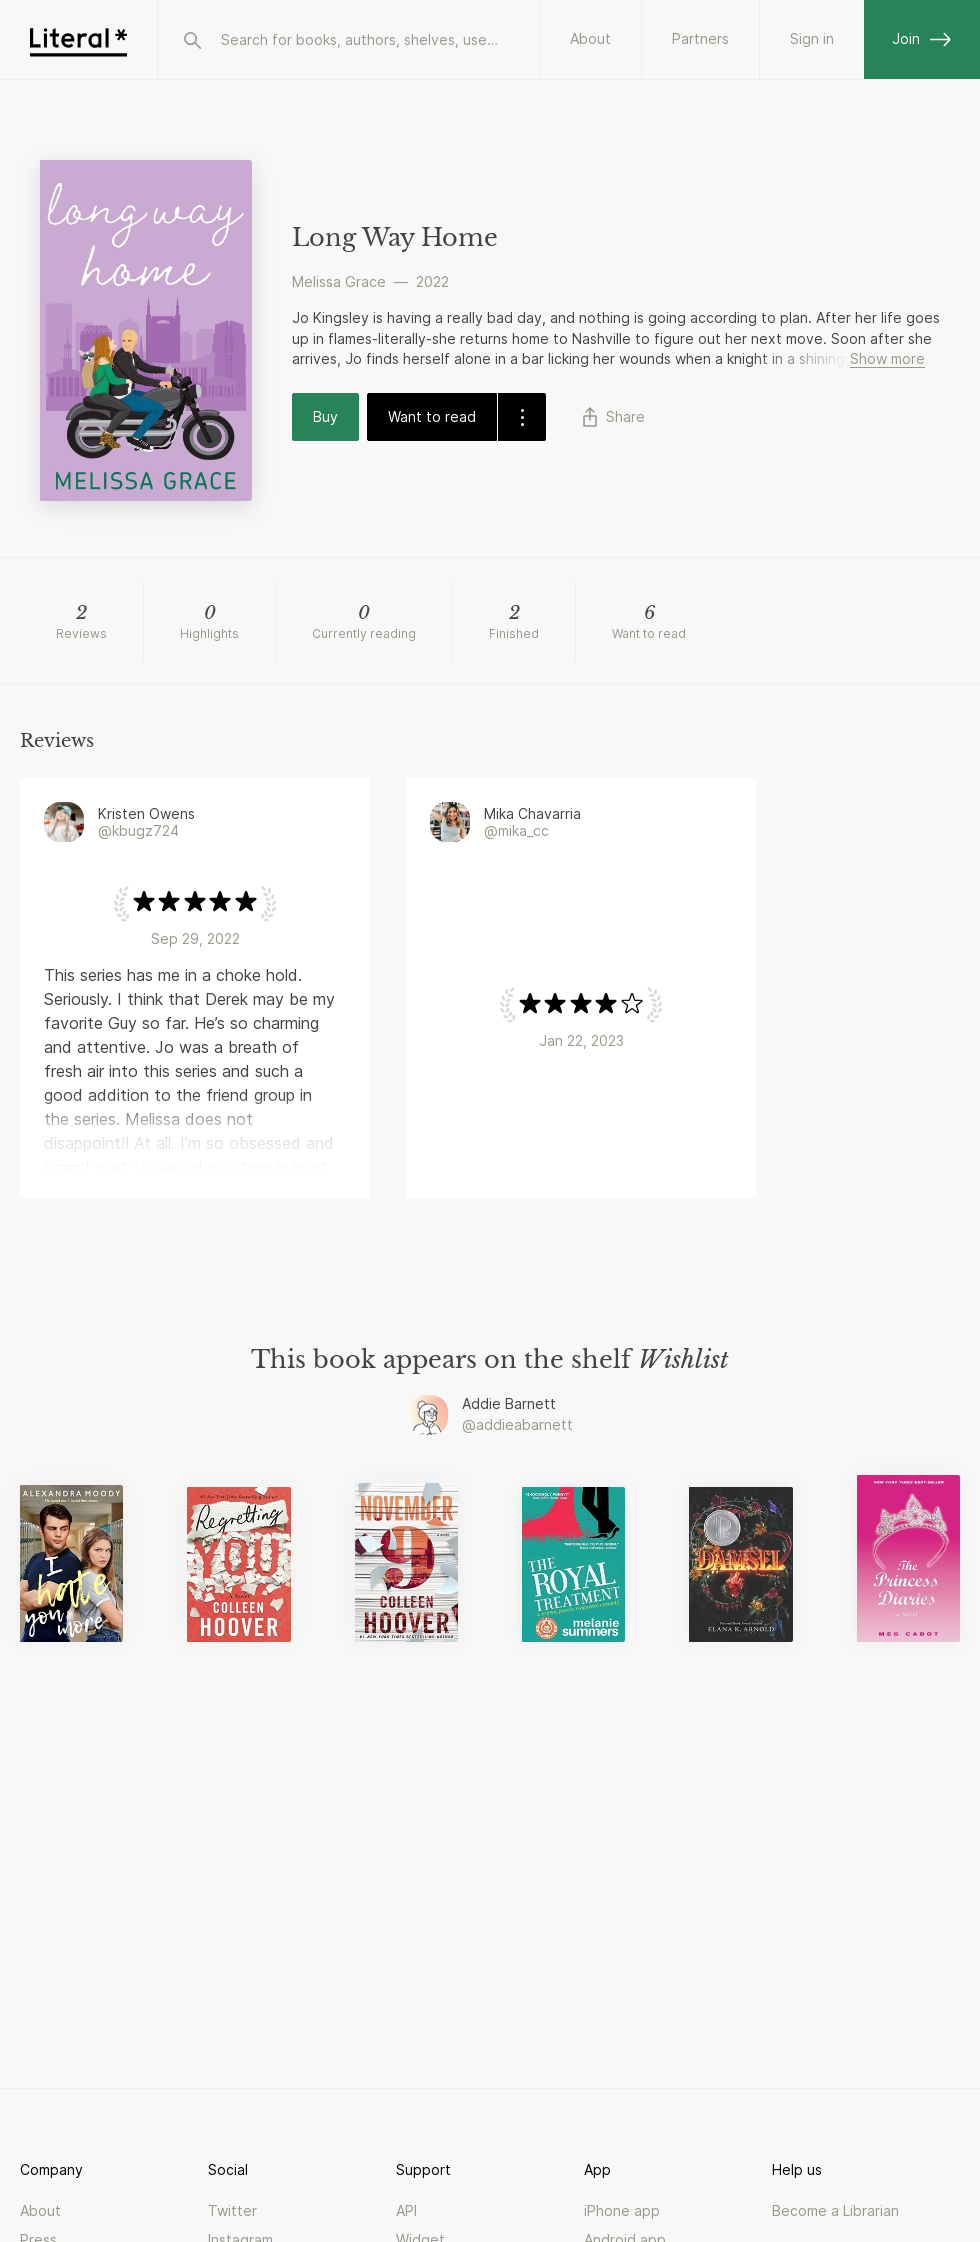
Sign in (812, 38)
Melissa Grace (339, 281)
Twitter (232, 2210)
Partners (700, 38)
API (406, 2210)
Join (922, 38)
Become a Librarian (835, 2210)
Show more (887, 358)
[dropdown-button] (521, 417)
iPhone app (622, 2210)
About (590, 38)
